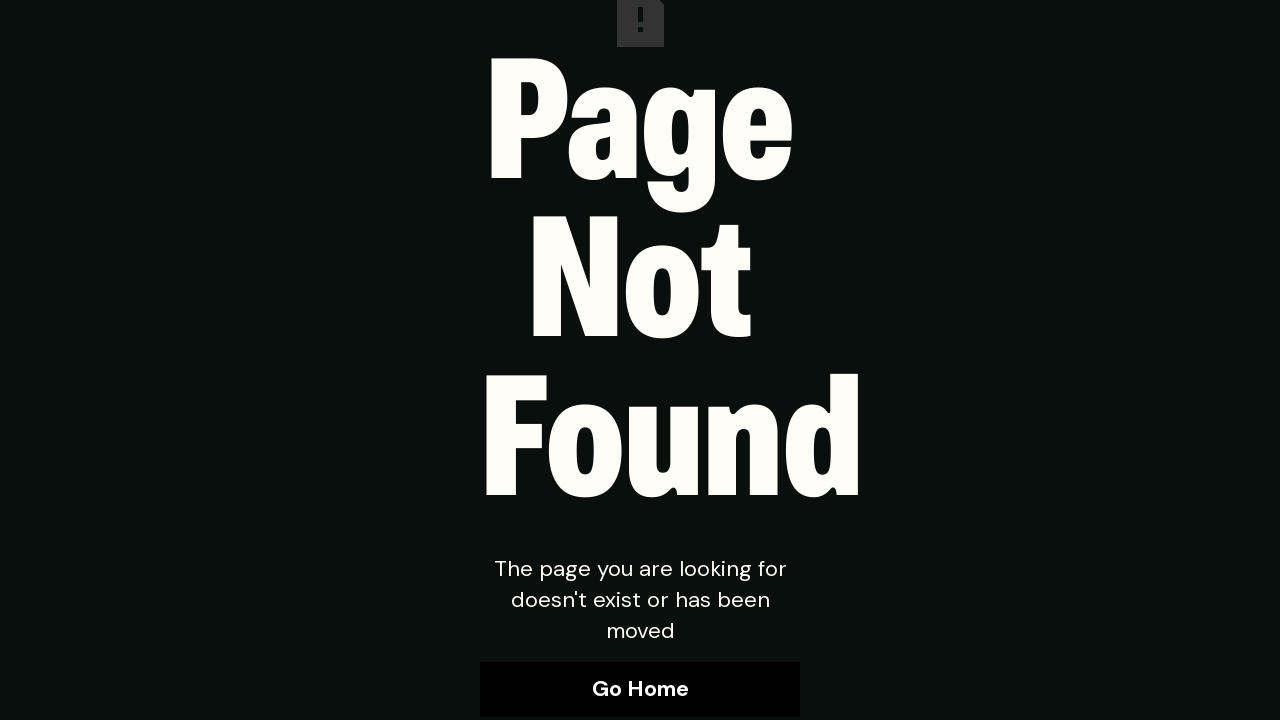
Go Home (640, 688)
